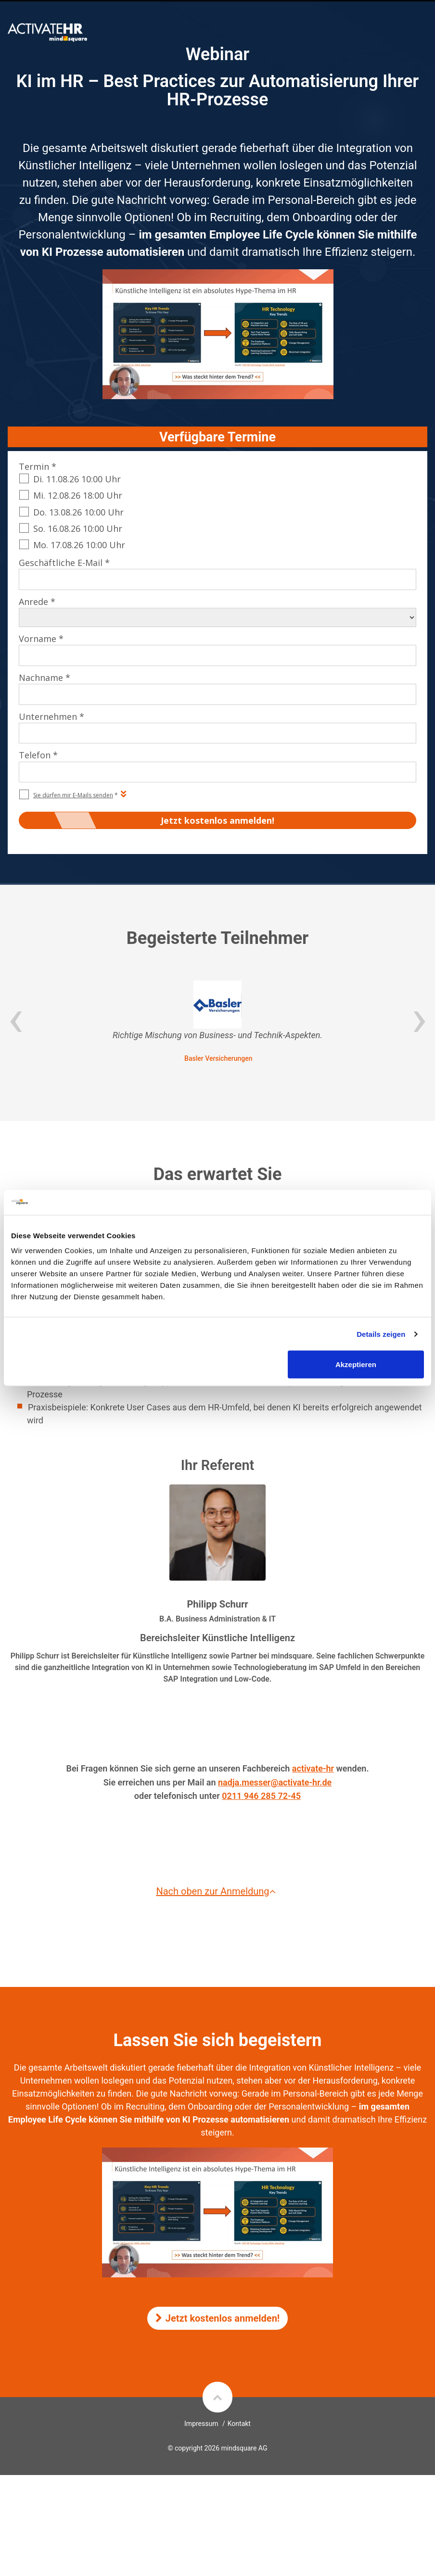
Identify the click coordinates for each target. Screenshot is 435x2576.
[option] (217, 1022)
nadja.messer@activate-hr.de (275, 1782)
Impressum (201, 2423)
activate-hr (313, 1768)
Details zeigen (381, 1334)
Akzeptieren (355, 1364)
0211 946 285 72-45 (261, 1796)
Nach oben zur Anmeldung (217, 1891)
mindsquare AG (244, 2448)
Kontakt (239, 2423)
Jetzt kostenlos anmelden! (217, 2318)
